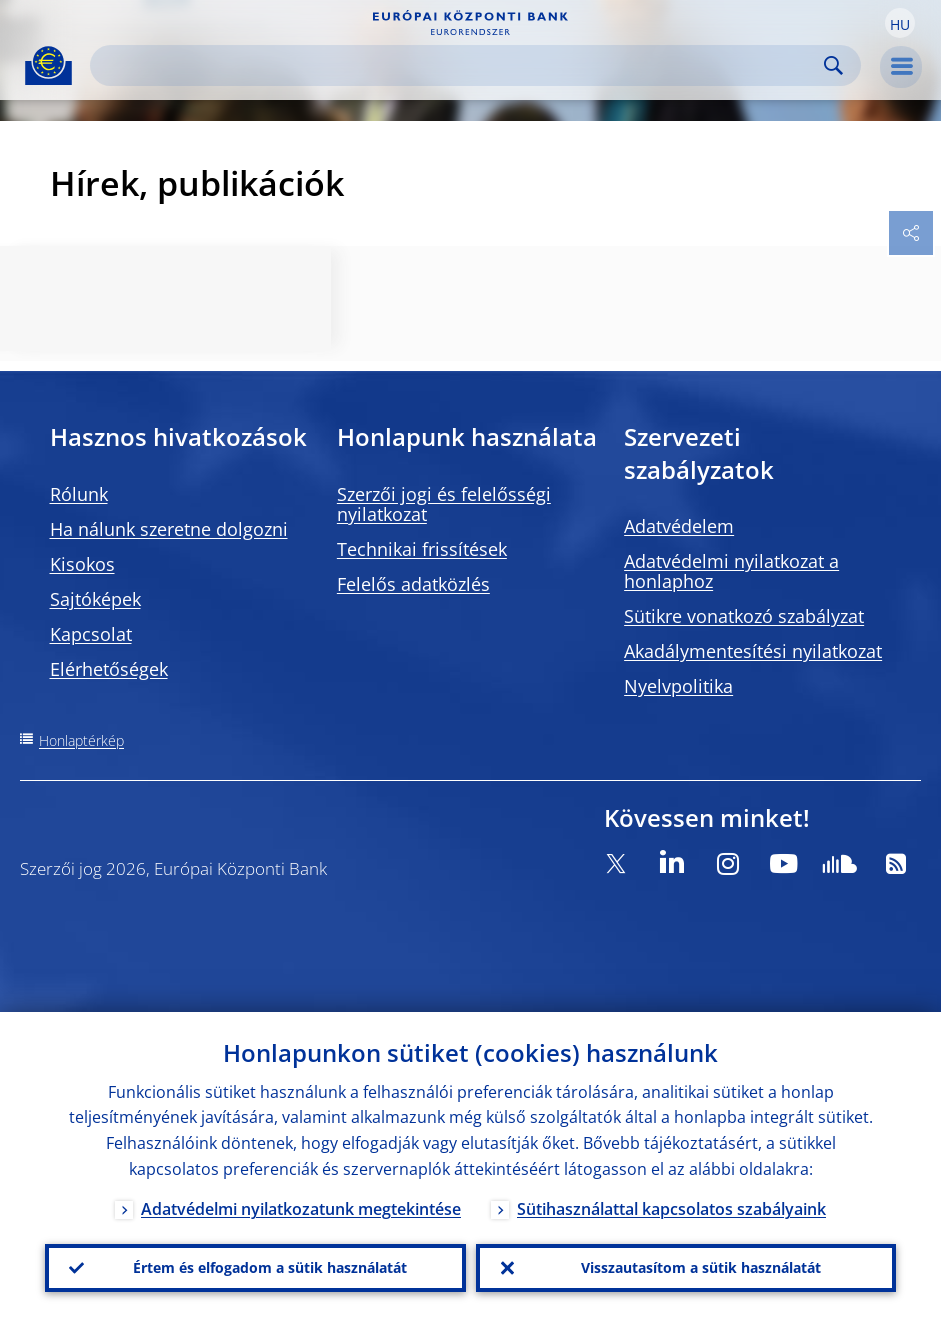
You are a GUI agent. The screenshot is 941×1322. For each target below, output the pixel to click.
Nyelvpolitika (678, 686)
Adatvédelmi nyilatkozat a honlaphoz (731, 571)
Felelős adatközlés (413, 584)
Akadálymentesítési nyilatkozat (753, 651)
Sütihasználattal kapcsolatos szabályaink (671, 1209)
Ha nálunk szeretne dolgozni (169, 529)
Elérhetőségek (109, 669)
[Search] (459, 65)
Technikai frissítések (422, 549)
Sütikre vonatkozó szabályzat (744, 616)
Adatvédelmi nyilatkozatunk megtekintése (301, 1209)
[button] (900, 23)
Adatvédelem (679, 526)
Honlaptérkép (81, 740)
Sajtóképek (95, 599)
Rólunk (79, 494)
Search (833, 65)
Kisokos (82, 564)
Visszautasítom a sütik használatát (701, 1267)
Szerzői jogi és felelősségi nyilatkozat (444, 504)
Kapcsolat (91, 634)
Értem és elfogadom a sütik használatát (270, 1267)
